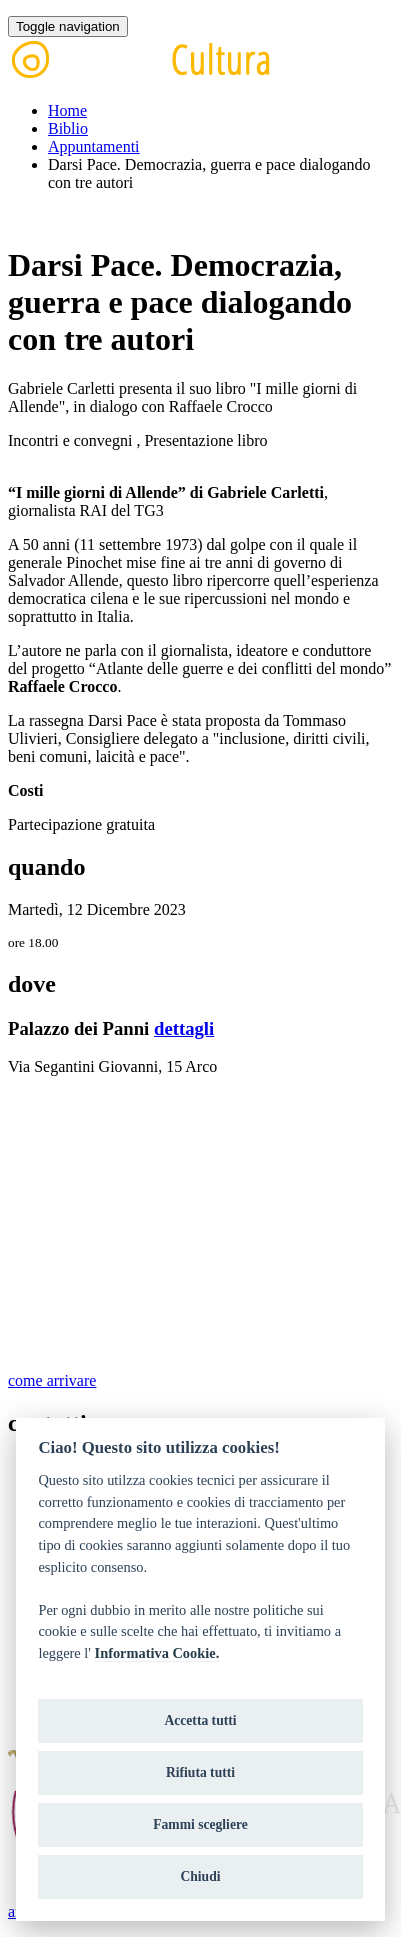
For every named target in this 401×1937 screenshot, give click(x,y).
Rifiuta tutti (200, 1772)
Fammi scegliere (200, 1824)
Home (67, 110)
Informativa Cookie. (157, 1653)
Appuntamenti (94, 146)
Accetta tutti (200, 1720)
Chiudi (200, 1876)
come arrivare (52, 1380)
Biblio (68, 128)
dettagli (184, 1028)
